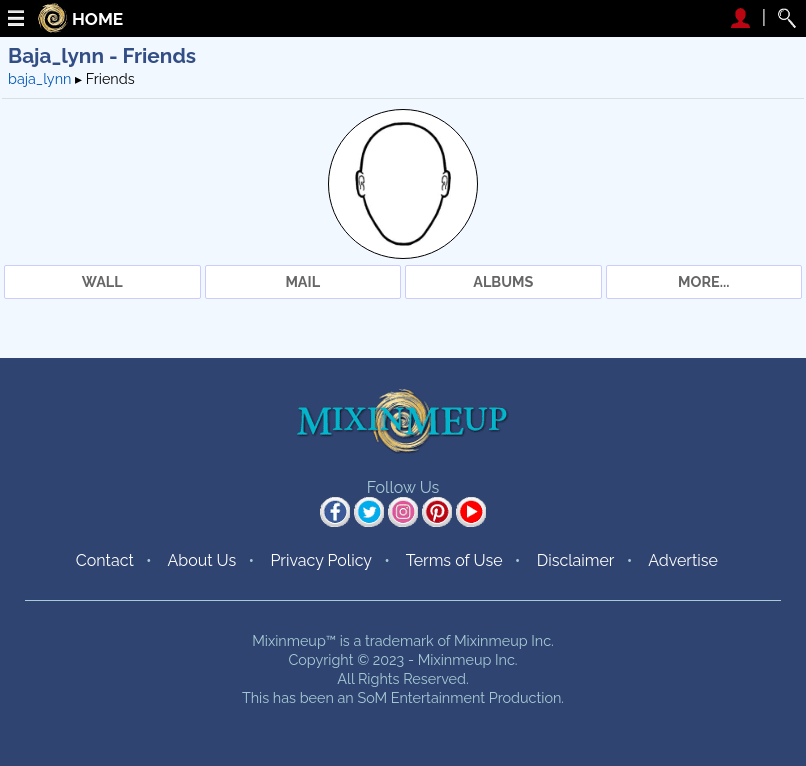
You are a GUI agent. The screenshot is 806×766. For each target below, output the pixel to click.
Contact (105, 560)
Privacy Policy (321, 560)
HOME (97, 19)
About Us (201, 560)
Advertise (683, 560)
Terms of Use (454, 560)
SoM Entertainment (421, 697)
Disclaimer (576, 560)
